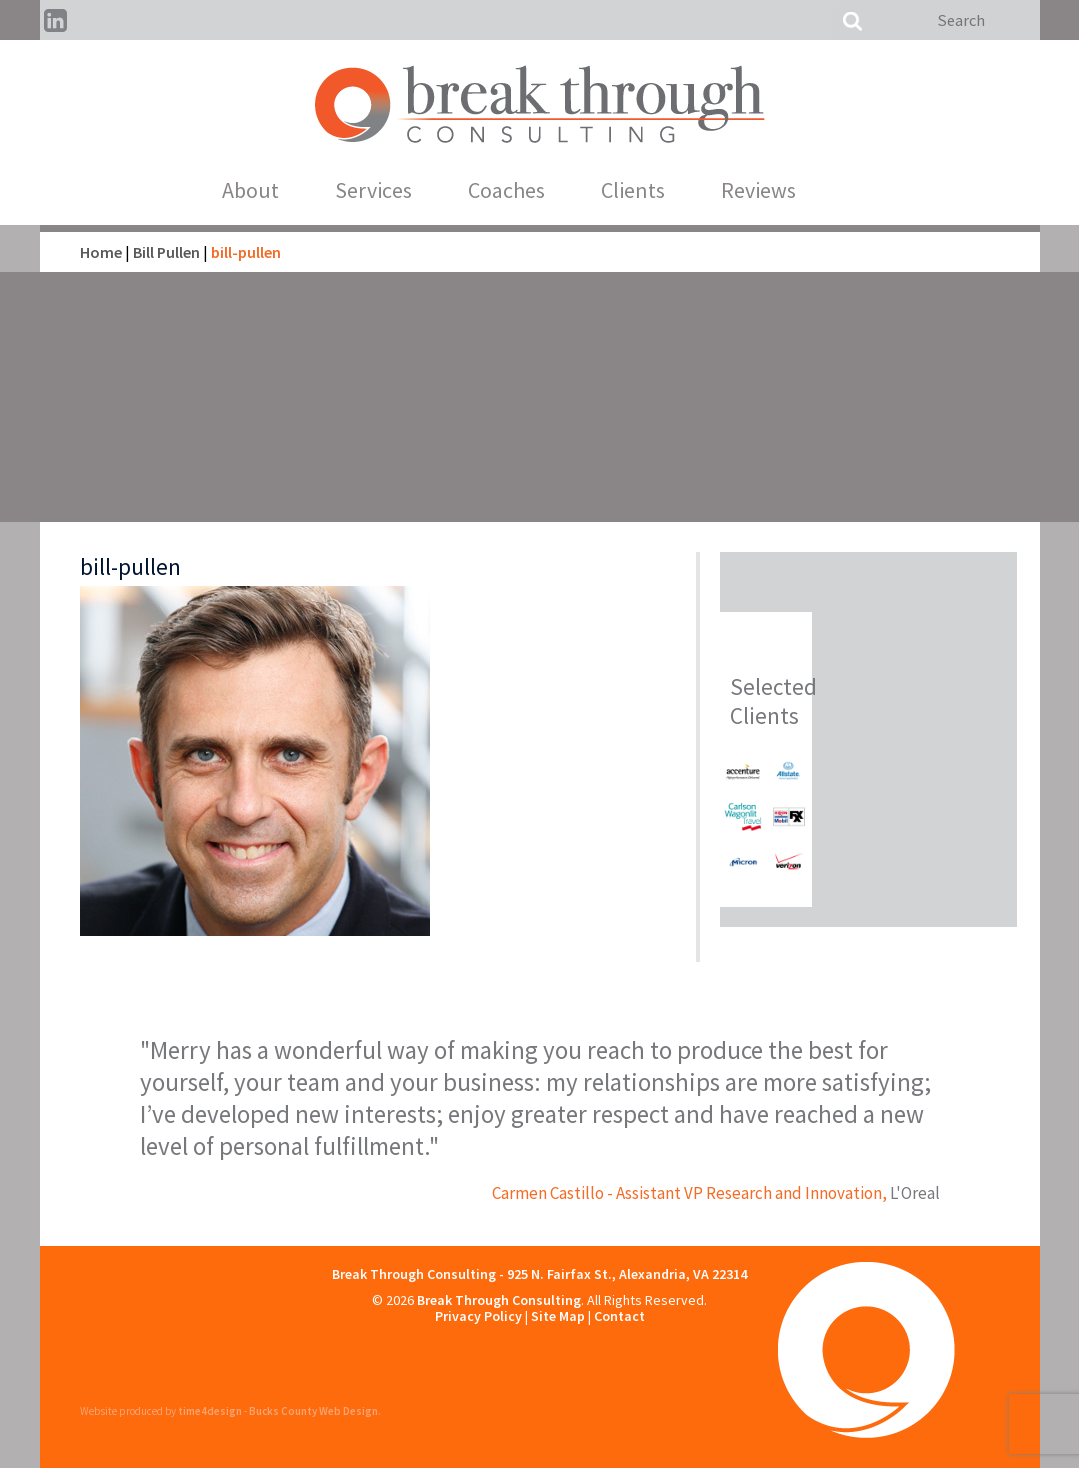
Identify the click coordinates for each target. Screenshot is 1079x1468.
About (276, 190)
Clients (659, 190)
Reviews (784, 190)
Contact (619, 1316)
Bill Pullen (166, 252)
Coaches (532, 190)
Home (101, 252)
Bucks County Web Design (313, 1411)
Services (399, 190)
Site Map (558, 1316)
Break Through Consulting (499, 1300)
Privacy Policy (478, 1316)
